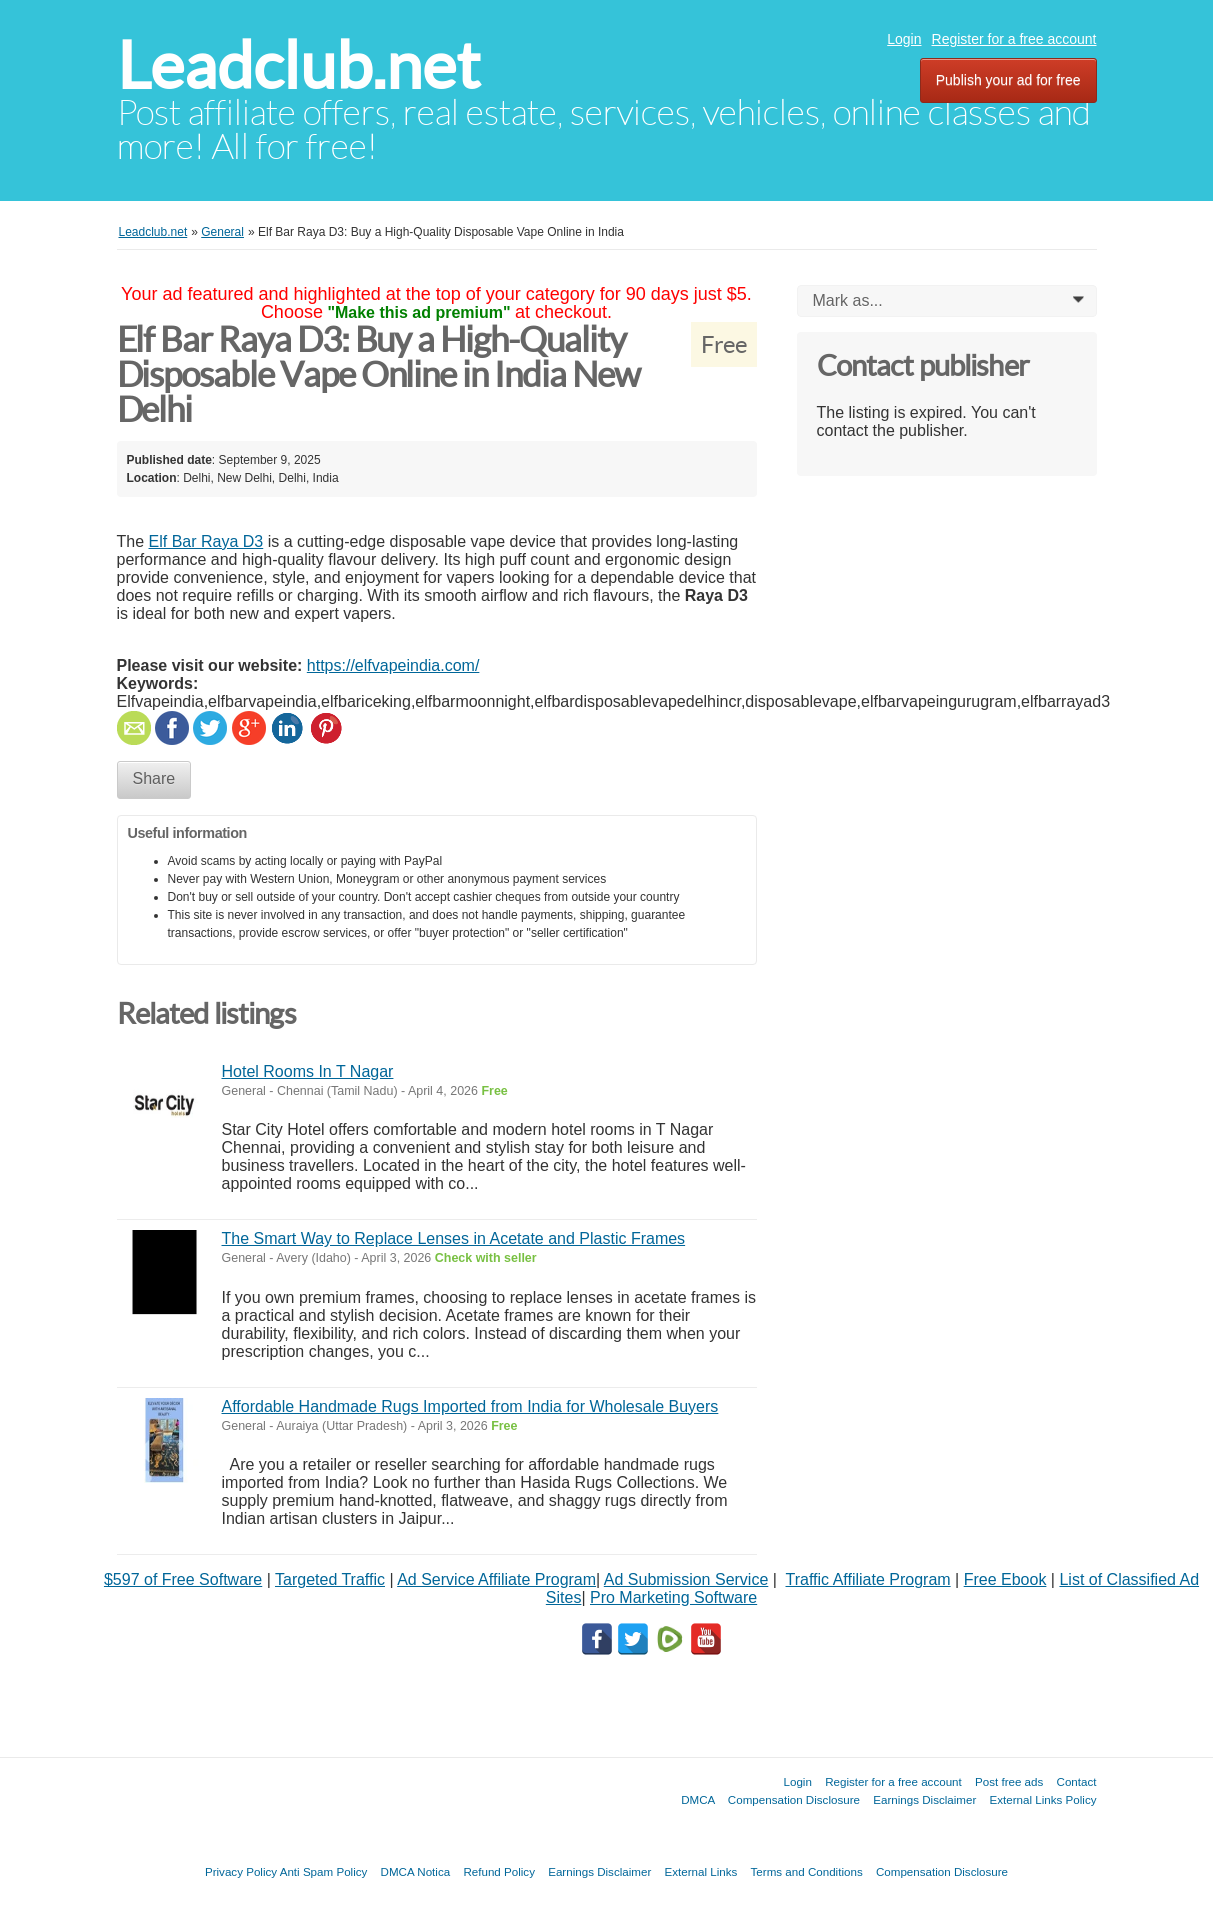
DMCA (698, 1799)
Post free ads (1009, 1781)
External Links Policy (1043, 1799)
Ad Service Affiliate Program (496, 1579)
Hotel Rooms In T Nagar (308, 1071)
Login (904, 39)
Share (154, 778)
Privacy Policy (241, 1871)
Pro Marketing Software (673, 1597)
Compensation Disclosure (794, 1799)
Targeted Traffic (330, 1579)
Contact (1077, 1781)
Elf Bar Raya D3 (206, 541)
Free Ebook (1005, 1579)
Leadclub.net (298, 65)
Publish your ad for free (1008, 80)
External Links (701, 1871)
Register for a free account (1014, 39)
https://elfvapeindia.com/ (393, 665)
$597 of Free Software (183, 1579)
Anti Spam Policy (324, 1871)
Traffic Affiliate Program (868, 1579)
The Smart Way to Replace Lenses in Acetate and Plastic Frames (454, 1238)
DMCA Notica (416, 1871)
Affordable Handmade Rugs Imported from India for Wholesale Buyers (470, 1406)
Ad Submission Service (686, 1579)
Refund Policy (499, 1871)
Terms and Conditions (807, 1871)
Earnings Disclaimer (924, 1799)
